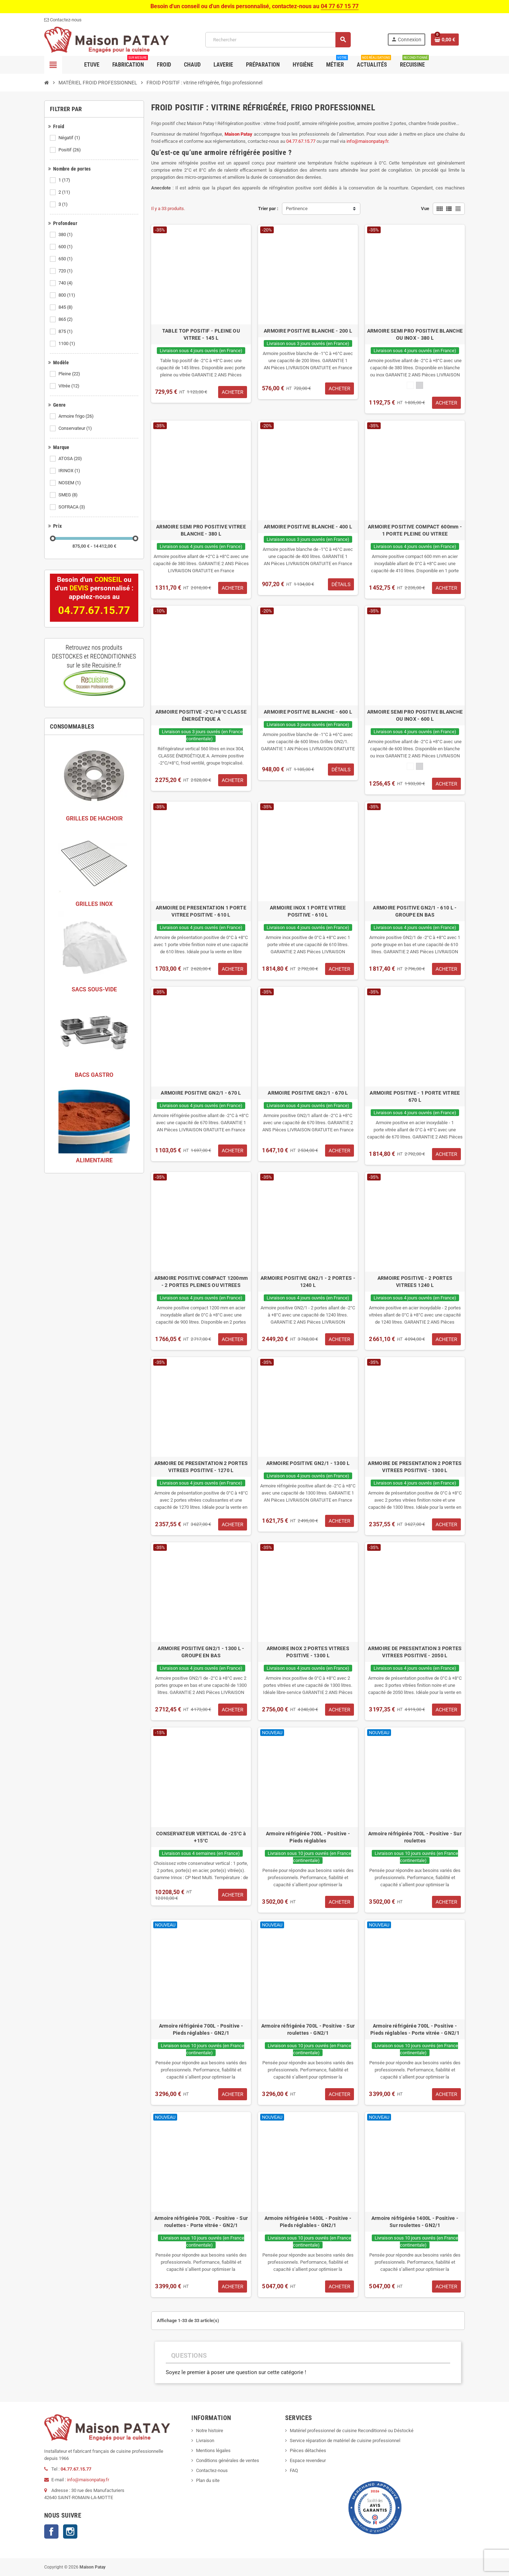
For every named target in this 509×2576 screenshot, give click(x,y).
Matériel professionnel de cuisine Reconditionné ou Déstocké (351, 2430)
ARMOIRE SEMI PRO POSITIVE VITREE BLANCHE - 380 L (201, 530)
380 (66, 234)
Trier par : (268, 208)
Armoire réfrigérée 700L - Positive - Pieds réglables (308, 1837)
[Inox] (419, 385)
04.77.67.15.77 (76, 2469)
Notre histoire (209, 2430)
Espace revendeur (308, 2460)
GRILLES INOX (94, 904)
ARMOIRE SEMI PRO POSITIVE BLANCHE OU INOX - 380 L (415, 334)
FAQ (294, 2470)
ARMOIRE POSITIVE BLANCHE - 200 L (308, 331)
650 (66, 258)
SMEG (68, 495)
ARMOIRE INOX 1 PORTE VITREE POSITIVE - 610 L (308, 911)
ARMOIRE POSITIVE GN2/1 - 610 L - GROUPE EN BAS (415, 911)
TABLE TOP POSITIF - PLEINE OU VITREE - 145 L (201, 334)
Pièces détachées (308, 2450)
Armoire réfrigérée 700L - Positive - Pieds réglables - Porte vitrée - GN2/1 (414, 2029)
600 (66, 246)
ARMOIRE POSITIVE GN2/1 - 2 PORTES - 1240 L (308, 1281)
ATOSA (70, 458)
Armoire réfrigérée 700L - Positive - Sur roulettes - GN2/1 (308, 2029)
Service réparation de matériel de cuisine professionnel (345, 2440)
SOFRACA (72, 507)
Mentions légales (213, 2450)
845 (66, 307)
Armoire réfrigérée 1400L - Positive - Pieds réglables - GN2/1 (307, 2221)
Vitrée (69, 386)
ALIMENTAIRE (94, 1160)
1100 (67, 343)
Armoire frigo (76, 416)
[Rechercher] (277, 39)
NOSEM (70, 482)
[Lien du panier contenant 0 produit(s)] (445, 39)
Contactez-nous (212, 2470)
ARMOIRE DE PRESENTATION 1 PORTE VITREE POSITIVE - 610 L (201, 911)
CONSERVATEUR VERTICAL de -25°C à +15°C (201, 1837)
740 (66, 283)
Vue (425, 208)
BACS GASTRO (94, 1074)
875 (66, 331)
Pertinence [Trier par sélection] (297, 208)
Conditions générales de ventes (227, 2460)
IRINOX (69, 470)
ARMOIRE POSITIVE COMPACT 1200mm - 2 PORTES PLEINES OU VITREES (201, 1281)
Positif (70, 149)
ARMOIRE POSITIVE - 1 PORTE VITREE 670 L (415, 1096)
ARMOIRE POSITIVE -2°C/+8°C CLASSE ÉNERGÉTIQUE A (201, 715)
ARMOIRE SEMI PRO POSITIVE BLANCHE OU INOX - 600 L (415, 715)
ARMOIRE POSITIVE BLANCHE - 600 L (308, 712)
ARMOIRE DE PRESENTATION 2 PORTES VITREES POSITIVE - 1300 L (415, 1466)
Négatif (69, 137)
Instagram (70, 2531)
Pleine (69, 373)
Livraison (205, 2440)
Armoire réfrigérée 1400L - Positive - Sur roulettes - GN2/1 (414, 2221)
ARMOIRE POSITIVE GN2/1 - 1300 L (308, 1463)
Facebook (51, 2531)
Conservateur (75, 428)
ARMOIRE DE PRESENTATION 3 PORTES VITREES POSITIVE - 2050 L (415, 1652)
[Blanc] (410, 385)
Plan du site (208, 2480)
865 (66, 319)
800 (67, 295)
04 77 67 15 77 (340, 6)
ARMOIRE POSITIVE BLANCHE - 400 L (308, 527)
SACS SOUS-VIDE (94, 989)
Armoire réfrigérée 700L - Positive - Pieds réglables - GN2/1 (201, 2029)
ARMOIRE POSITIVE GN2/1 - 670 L (201, 1093)
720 (66, 271)
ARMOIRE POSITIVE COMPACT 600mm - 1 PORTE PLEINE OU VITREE (415, 530)
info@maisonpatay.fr (88, 2479)
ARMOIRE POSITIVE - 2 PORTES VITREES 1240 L (415, 1281)
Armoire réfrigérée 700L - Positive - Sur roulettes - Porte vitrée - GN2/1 (201, 2221)
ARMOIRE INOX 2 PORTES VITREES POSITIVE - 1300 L (308, 1652)
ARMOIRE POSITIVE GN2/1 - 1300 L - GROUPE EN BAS (201, 1652)
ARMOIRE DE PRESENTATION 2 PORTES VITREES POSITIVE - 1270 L (201, 1466)
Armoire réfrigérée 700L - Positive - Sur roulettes (415, 1837)
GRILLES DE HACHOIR (94, 818)
